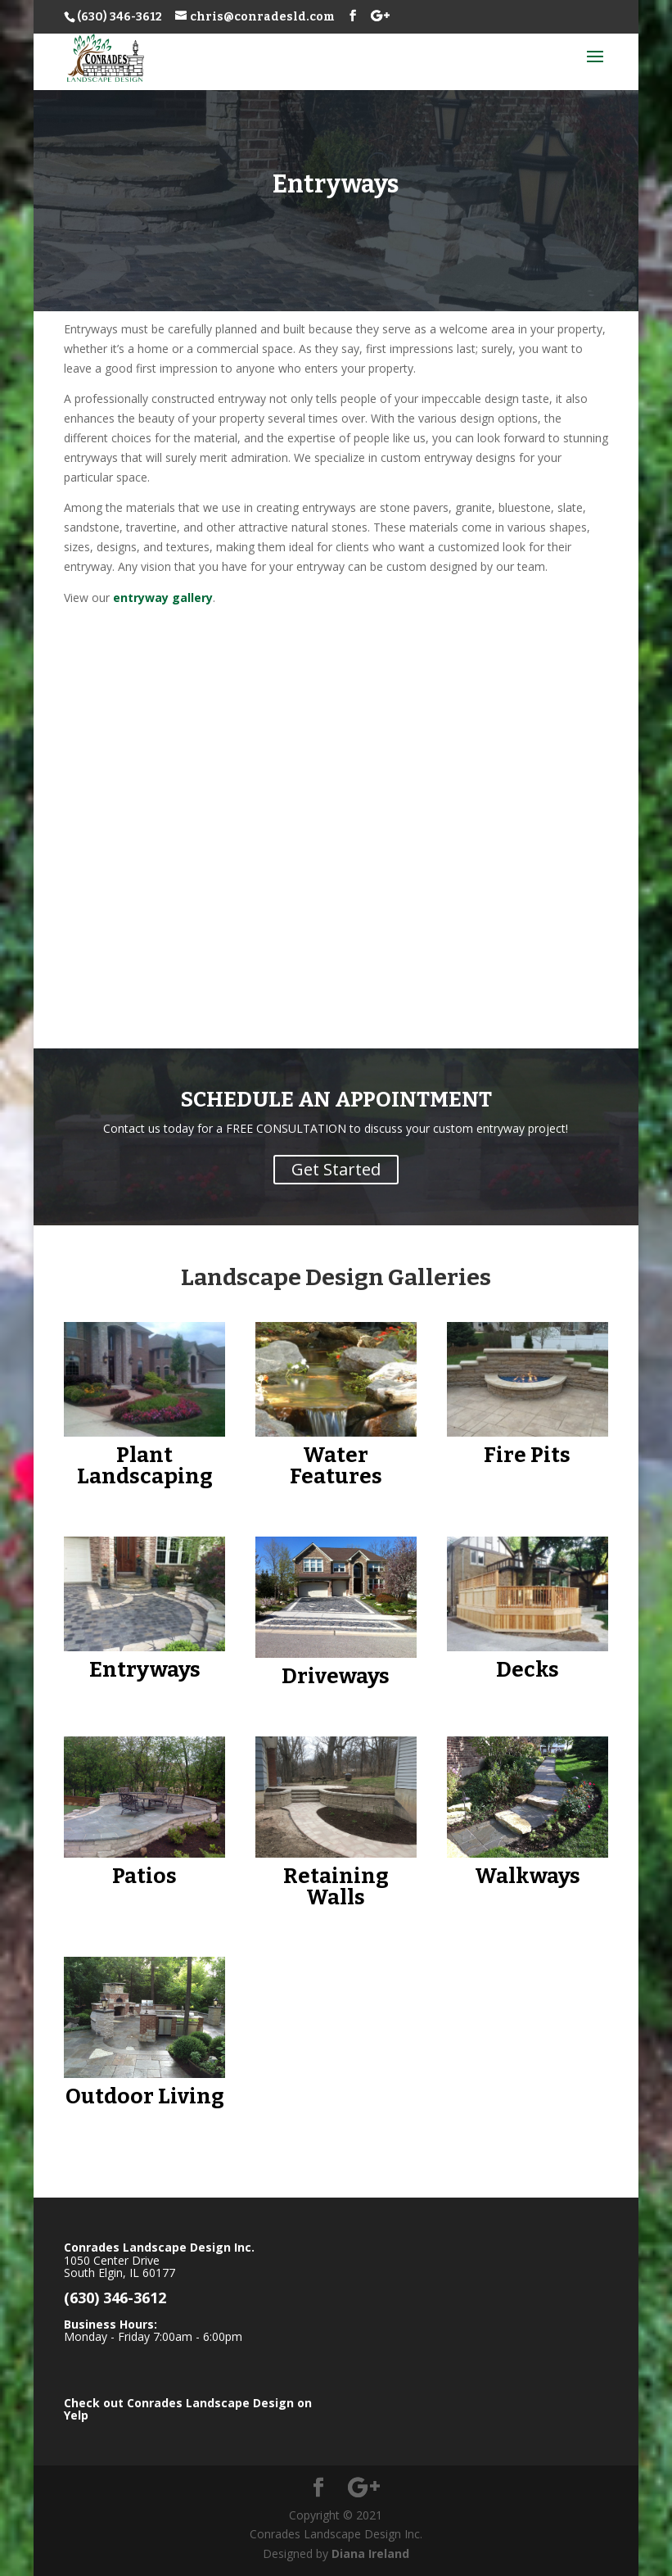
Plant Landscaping (145, 1465)
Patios (144, 1876)
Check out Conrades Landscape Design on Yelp (188, 2409)
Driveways (336, 1676)
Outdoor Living (144, 2096)
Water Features (336, 1465)
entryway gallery (163, 597)
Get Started (336, 1169)
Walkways (527, 1876)
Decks (527, 1669)
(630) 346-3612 (119, 17)
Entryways (145, 1669)
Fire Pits (527, 1455)
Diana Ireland (370, 2553)
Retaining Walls (336, 1886)
